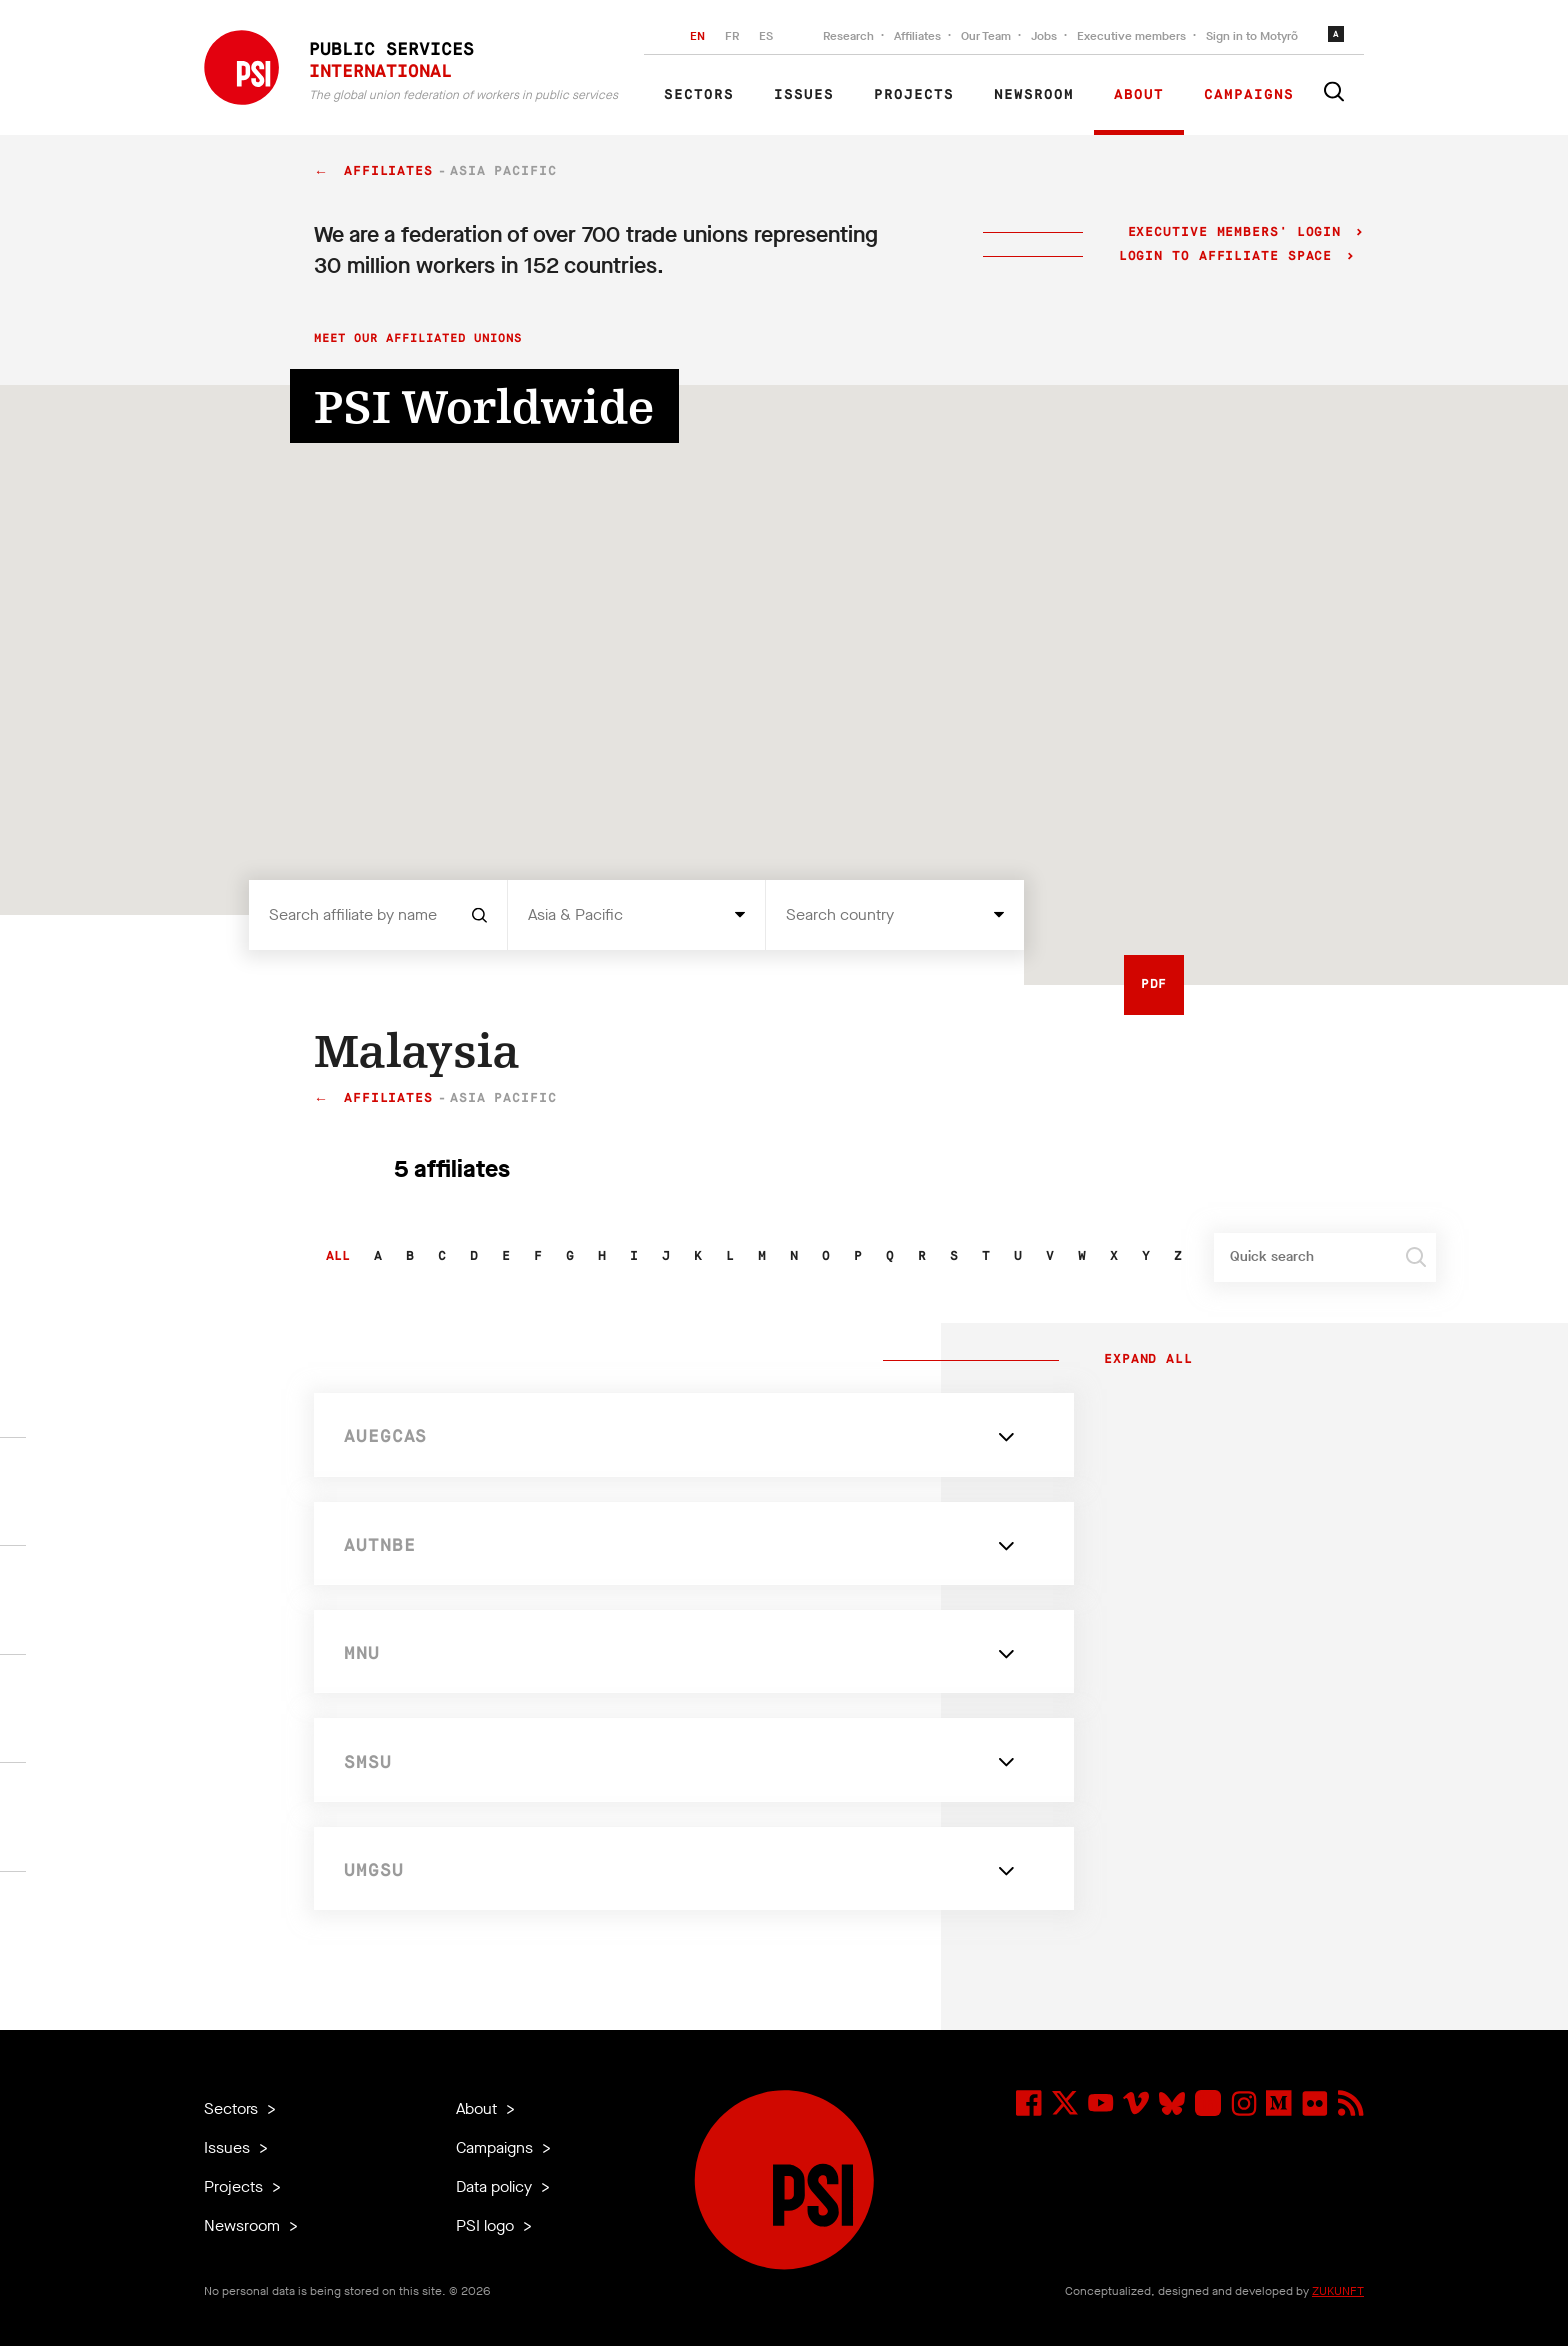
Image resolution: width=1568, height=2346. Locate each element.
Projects (914, 95)
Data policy (496, 2186)
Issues (804, 95)
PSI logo (487, 2225)
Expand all (1144, 1360)
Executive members (1131, 36)
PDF (1154, 984)
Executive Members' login (1234, 232)
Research (848, 36)
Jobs (1044, 36)
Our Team (986, 36)
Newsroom (1034, 95)
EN (697, 36)
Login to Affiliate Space (1230, 256)
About (1139, 95)
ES (766, 36)
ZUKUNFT (1338, 2291)
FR (732, 36)
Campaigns (1249, 95)
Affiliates (917, 36)
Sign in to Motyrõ (1252, 36)
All (338, 1256)
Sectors (699, 95)
